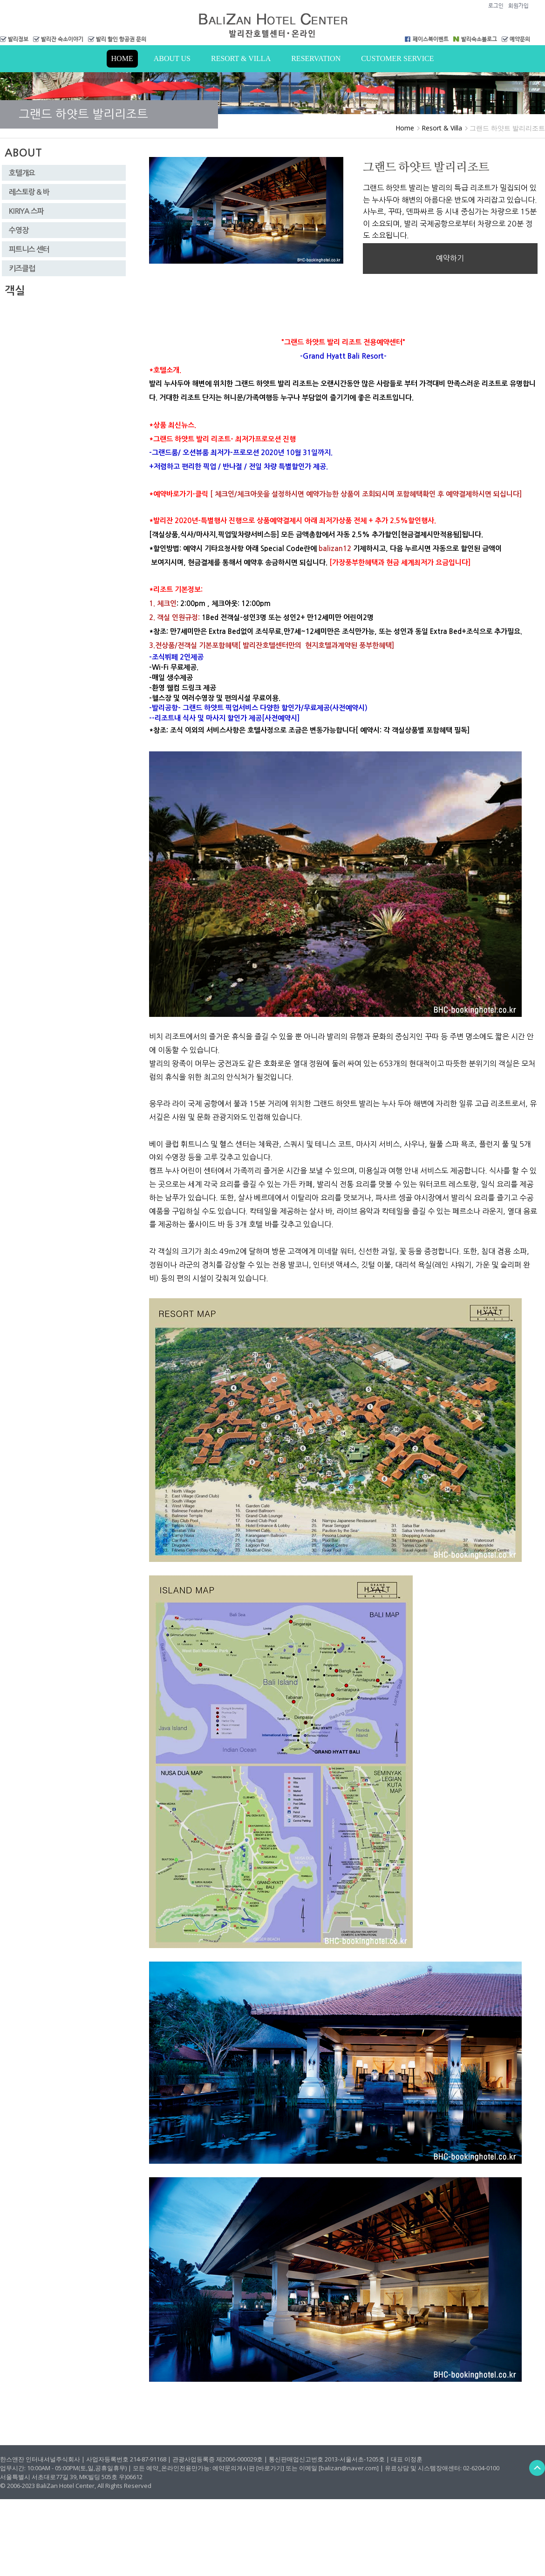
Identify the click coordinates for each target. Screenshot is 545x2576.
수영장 (18, 230)
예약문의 (520, 39)
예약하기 (450, 258)
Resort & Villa (241, 58)
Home (122, 58)
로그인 (496, 5)
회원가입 (518, 5)
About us (172, 58)
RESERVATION (316, 58)
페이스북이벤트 (431, 39)
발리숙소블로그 (479, 39)
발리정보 (18, 39)
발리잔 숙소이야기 (62, 39)
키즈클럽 (22, 268)
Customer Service (397, 58)
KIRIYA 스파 (26, 211)
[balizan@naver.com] (349, 2468)
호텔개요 (22, 173)
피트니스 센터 (29, 249)
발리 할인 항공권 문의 (121, 39)
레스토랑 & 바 (29, 192)
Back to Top (537, 2468)
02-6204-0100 (481, 2468)
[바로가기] (270, 2468)
